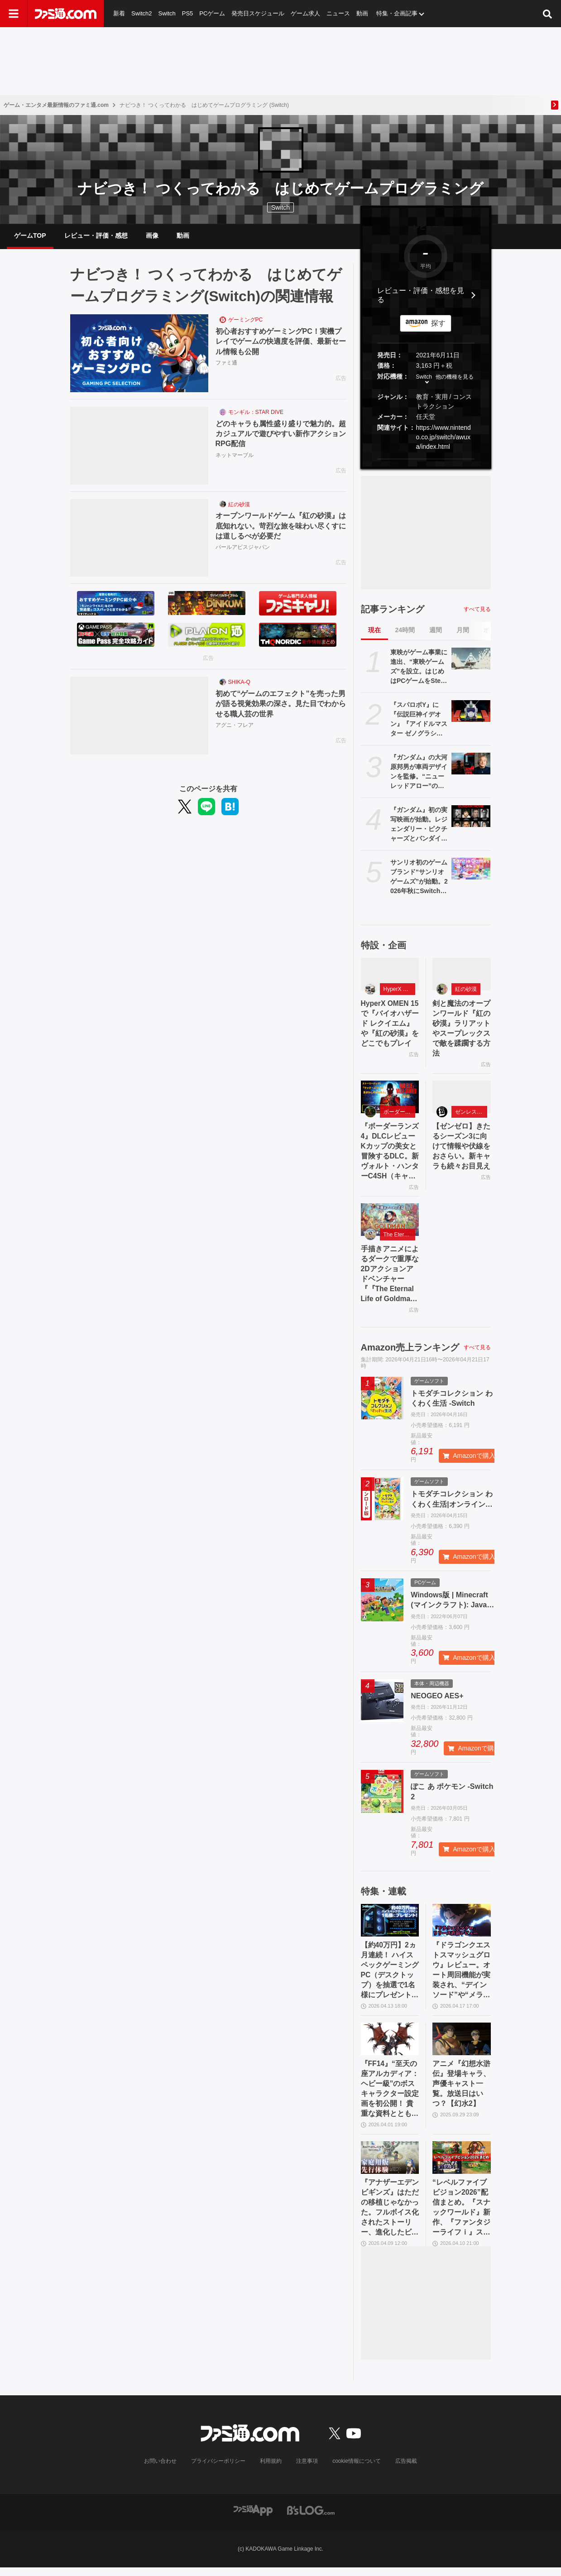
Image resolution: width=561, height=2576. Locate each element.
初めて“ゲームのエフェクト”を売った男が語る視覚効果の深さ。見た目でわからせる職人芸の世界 (281, 705)
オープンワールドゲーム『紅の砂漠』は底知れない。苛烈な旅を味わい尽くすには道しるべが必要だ (281, 527)
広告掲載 (406, 2469)
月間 (462, 631)
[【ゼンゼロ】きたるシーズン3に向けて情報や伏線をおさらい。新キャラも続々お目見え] (461, 1099)
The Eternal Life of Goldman (400, 1238)
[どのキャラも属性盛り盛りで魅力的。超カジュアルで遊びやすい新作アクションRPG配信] (139, 447)
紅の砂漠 (239, 505)
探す (438, 324)
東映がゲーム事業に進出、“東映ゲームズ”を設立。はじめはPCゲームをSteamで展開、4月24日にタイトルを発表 (418, 668)
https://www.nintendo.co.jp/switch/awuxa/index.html (443, 438)
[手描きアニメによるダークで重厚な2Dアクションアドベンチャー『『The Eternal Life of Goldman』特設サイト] (390, 1223)
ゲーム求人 (306, 13)
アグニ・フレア (235, 726)
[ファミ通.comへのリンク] (65, 13)
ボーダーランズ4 (400, 1114)
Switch (167, 13)
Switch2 (141, 13)
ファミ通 (226, 364)
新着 (119, 13)
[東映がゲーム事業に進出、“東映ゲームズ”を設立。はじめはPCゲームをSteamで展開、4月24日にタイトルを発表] (470, 660)
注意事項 (307, 2469)
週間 (435, 631)
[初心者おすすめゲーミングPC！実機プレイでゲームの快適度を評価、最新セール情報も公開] (139, 355)
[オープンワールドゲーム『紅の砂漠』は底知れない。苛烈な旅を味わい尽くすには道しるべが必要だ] (139, 539)
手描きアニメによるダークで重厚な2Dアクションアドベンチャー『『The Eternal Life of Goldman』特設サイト (390, 1278)
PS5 (187, 13)
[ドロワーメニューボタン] (13, 13)
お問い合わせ (160, 2469)
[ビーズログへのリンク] (311, 2519)
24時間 (405, 631)
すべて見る (477, 610)
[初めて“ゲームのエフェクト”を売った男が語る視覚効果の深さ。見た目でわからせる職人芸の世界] (139, 717)
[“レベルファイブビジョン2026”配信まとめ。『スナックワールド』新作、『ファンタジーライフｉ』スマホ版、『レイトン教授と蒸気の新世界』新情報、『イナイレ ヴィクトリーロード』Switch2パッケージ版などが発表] (461, 2164)
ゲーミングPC (245, 321)
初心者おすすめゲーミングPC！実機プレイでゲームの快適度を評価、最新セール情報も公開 (281, 343)
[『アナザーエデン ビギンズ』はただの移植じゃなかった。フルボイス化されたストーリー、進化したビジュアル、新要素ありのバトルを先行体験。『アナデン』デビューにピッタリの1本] (390, 2164)
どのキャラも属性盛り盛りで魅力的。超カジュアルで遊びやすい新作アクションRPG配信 (281, 435)
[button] (426, 460)
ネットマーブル (235, 456)
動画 (363, 13)
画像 (152, 236)
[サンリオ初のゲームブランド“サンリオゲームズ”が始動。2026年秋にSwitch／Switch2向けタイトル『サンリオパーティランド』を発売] (470, 870)
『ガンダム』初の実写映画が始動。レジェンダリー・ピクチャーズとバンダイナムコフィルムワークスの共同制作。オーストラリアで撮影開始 (418, 826)
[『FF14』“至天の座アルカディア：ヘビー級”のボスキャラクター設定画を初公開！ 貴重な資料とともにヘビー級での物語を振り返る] (390, 2044)
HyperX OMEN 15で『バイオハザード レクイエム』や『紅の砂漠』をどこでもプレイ (390, 1030)
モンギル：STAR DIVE (255, 413)
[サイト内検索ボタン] (547, 13)
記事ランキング (392, 610)
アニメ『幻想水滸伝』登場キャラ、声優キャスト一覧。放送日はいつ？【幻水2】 (461, 2090)
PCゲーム (212, 13)
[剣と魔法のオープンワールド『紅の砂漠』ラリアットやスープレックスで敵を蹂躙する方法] (461, 975)
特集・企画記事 (397, 13)
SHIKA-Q (239, 683)
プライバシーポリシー (218, 2469)
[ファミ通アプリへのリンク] (253, 2519)
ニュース (338, 13)
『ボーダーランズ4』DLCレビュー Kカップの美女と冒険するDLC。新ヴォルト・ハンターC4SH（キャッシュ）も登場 (390, 1155)
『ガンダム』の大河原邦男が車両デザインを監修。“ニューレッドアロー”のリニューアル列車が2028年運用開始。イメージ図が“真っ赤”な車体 (418, 773)
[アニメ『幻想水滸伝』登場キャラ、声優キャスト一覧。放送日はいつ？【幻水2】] (461, 2044)
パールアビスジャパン (243, 548)
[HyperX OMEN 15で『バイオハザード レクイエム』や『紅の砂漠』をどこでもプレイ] (390, 975)
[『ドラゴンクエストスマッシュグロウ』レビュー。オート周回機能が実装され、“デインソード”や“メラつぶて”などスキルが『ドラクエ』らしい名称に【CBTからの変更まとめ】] (461, 1925)
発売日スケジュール (258, 13)
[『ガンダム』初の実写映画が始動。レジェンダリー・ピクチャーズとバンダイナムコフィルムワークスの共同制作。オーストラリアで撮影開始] (470, 817)
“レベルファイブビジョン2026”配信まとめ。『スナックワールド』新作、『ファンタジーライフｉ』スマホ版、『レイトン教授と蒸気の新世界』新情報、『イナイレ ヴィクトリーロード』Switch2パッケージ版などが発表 (461, 2215)
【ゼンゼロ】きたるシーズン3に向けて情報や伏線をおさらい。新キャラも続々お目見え (461, 1149)
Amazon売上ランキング (410, 1352)
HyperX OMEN (400, 990)
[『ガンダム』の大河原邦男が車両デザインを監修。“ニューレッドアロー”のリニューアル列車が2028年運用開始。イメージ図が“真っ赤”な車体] (470, 765)
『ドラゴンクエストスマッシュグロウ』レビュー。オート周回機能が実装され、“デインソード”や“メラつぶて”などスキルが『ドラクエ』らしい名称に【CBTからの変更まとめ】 (461, 1976)
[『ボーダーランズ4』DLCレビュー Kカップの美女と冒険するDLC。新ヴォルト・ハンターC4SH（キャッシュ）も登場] (390, 1099)
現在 (374, 631)
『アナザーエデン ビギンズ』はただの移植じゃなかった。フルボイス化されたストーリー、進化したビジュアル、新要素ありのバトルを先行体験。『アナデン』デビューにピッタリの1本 (390, 2215)
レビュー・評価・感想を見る (420, 296)
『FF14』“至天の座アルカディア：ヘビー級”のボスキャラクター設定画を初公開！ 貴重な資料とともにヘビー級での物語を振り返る (390, 2096)
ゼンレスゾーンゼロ (471, 1114)
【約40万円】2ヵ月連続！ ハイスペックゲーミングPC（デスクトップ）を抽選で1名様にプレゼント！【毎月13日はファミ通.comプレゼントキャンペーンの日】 (390, 1976)
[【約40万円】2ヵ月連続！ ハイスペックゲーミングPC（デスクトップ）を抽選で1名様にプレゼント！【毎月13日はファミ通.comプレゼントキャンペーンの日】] (390, 1925)
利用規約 (271, 2469)
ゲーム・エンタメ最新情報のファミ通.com (56, 105)
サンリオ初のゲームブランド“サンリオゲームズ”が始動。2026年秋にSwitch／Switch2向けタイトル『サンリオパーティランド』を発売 (419, 878)
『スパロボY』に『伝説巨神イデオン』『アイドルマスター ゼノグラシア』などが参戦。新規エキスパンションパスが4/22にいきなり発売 (418, 721)
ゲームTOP (30, 236)
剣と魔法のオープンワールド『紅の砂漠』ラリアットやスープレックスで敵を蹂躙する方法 (461, 1030)
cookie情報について (356, 2469)
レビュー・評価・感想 (96, 236)
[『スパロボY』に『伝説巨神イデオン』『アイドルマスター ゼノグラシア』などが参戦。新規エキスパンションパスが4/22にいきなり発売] (470, 712)
